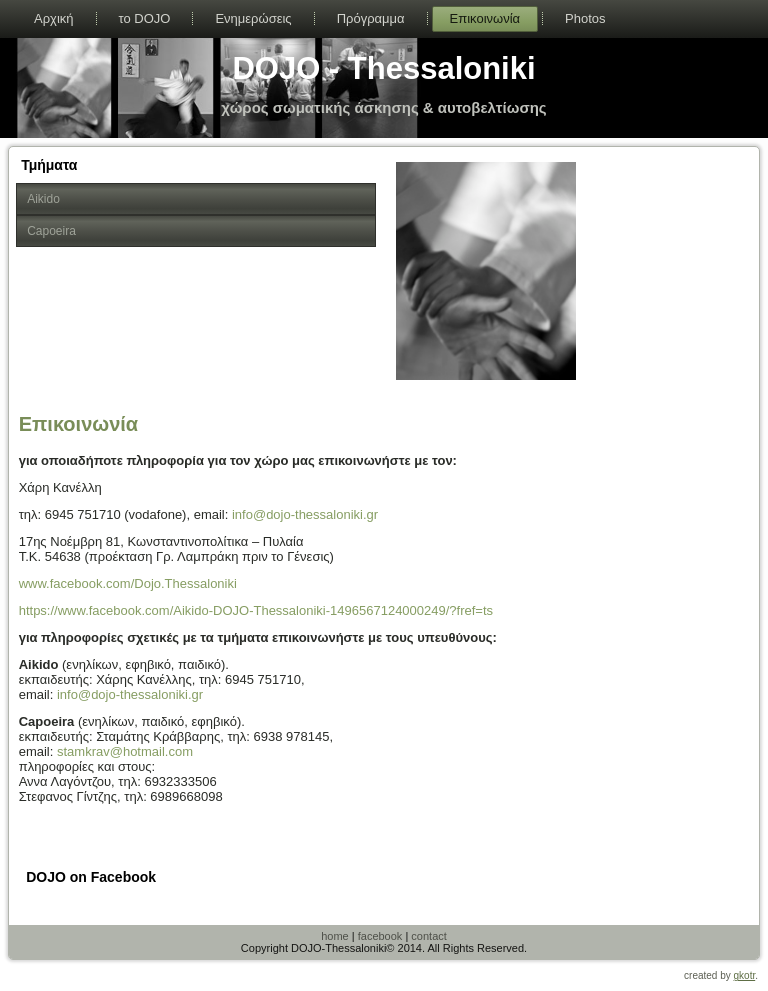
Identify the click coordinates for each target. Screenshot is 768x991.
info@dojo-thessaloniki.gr (305, 514)
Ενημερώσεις (253, 18)
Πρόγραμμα (371, 18)
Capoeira (51, 231)
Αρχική (54, 18)
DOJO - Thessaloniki (383, 68)
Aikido (43, 199)
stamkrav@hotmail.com (125, 751)
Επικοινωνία (485, 18)
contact (428, 936)
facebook (380, 936)
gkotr (745, 975)
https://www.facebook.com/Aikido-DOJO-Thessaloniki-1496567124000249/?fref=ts (256, 610)
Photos (585, 18)
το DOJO (145, 18)
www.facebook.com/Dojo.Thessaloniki (128, 583)
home (335, 936)
